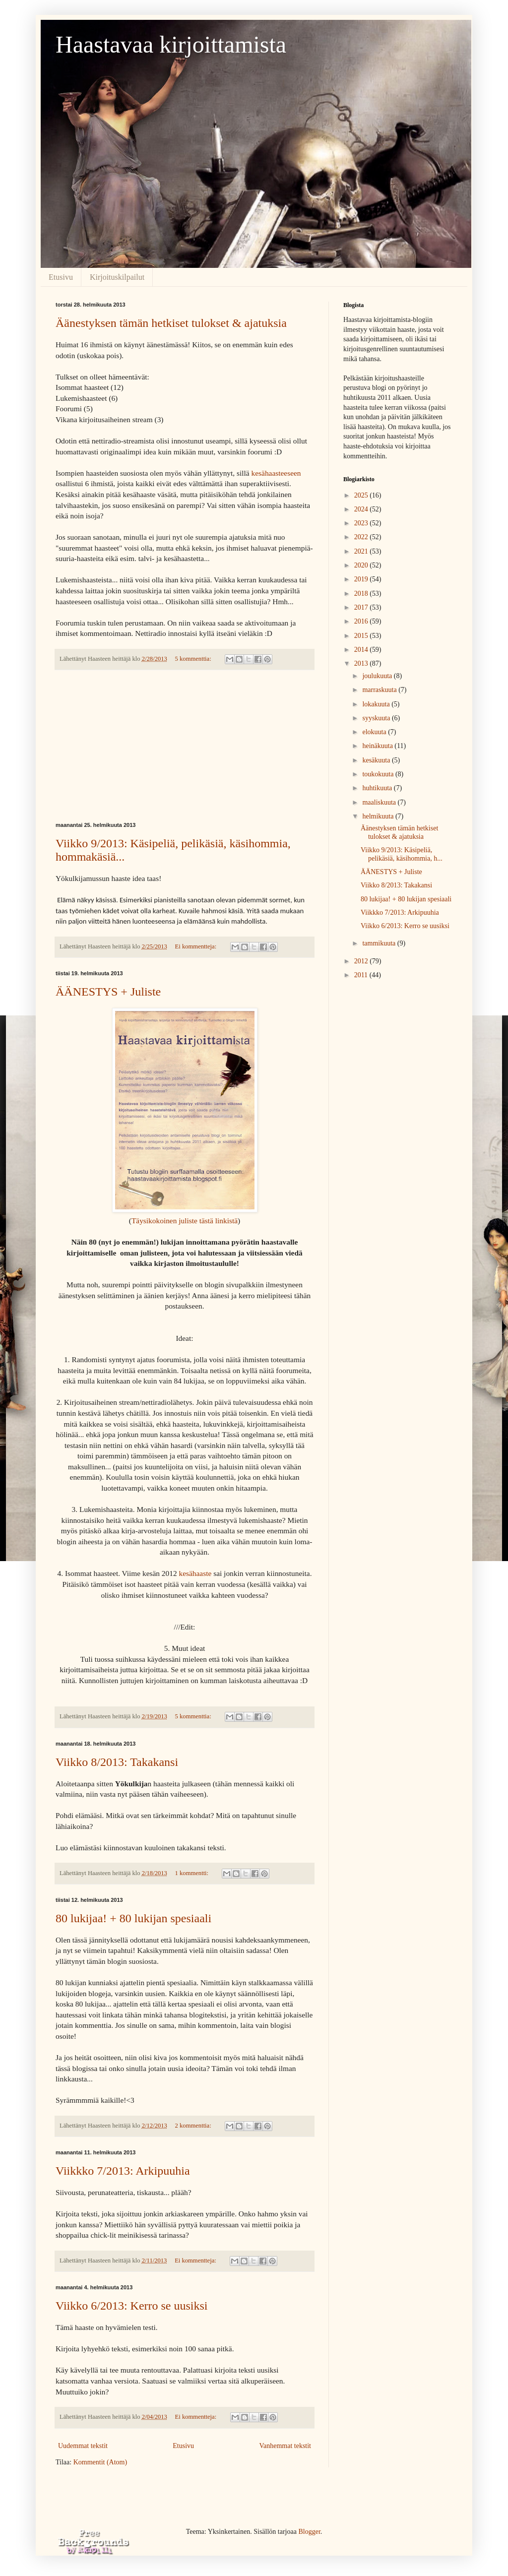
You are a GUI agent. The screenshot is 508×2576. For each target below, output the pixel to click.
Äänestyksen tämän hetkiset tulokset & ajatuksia (171, 322)
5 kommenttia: (194, 658)
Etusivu (61, 277)
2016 (362, 621)
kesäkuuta (376, 760)
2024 (362, 509)
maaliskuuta (379, 802)
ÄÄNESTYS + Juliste (108, 991)
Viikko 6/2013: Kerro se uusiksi (132, 2305)
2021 (362, 551)
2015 (362, 635)
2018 (362, 593)
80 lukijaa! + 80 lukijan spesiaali (133, 1918)
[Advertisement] (184, 746)
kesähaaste (196, 1573)
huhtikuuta (377, 788)
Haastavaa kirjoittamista (171, 44)
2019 (362, 579)
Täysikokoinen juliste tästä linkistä (184, 1220)
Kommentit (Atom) (100, 2462)
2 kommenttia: (194, 2125)
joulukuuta (377, 676)
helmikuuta (378, 816)
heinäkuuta (378, 746)
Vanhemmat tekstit (285, 2446)
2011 (362, 975)
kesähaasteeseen (276, 473)
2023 (362, 523)
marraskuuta (380, 689)
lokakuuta (376, 704)
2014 (362, 649)
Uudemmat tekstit (83, 2446)
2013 (362, 663)
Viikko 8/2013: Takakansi (117, 1762)
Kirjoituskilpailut (117, 277)
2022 (362, 537)
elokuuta (375, 732)
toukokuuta (378, 774)
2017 (362, 607)
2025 (362, 495)
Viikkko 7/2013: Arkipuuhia (123, 2170)
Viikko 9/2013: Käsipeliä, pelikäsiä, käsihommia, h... (402, 854)
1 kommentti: (192, 1873)
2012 (362, 961)
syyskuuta (377, 718)
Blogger (309, 2531)
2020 (362, 565)
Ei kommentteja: (196, 946)
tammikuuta (379, 943)
